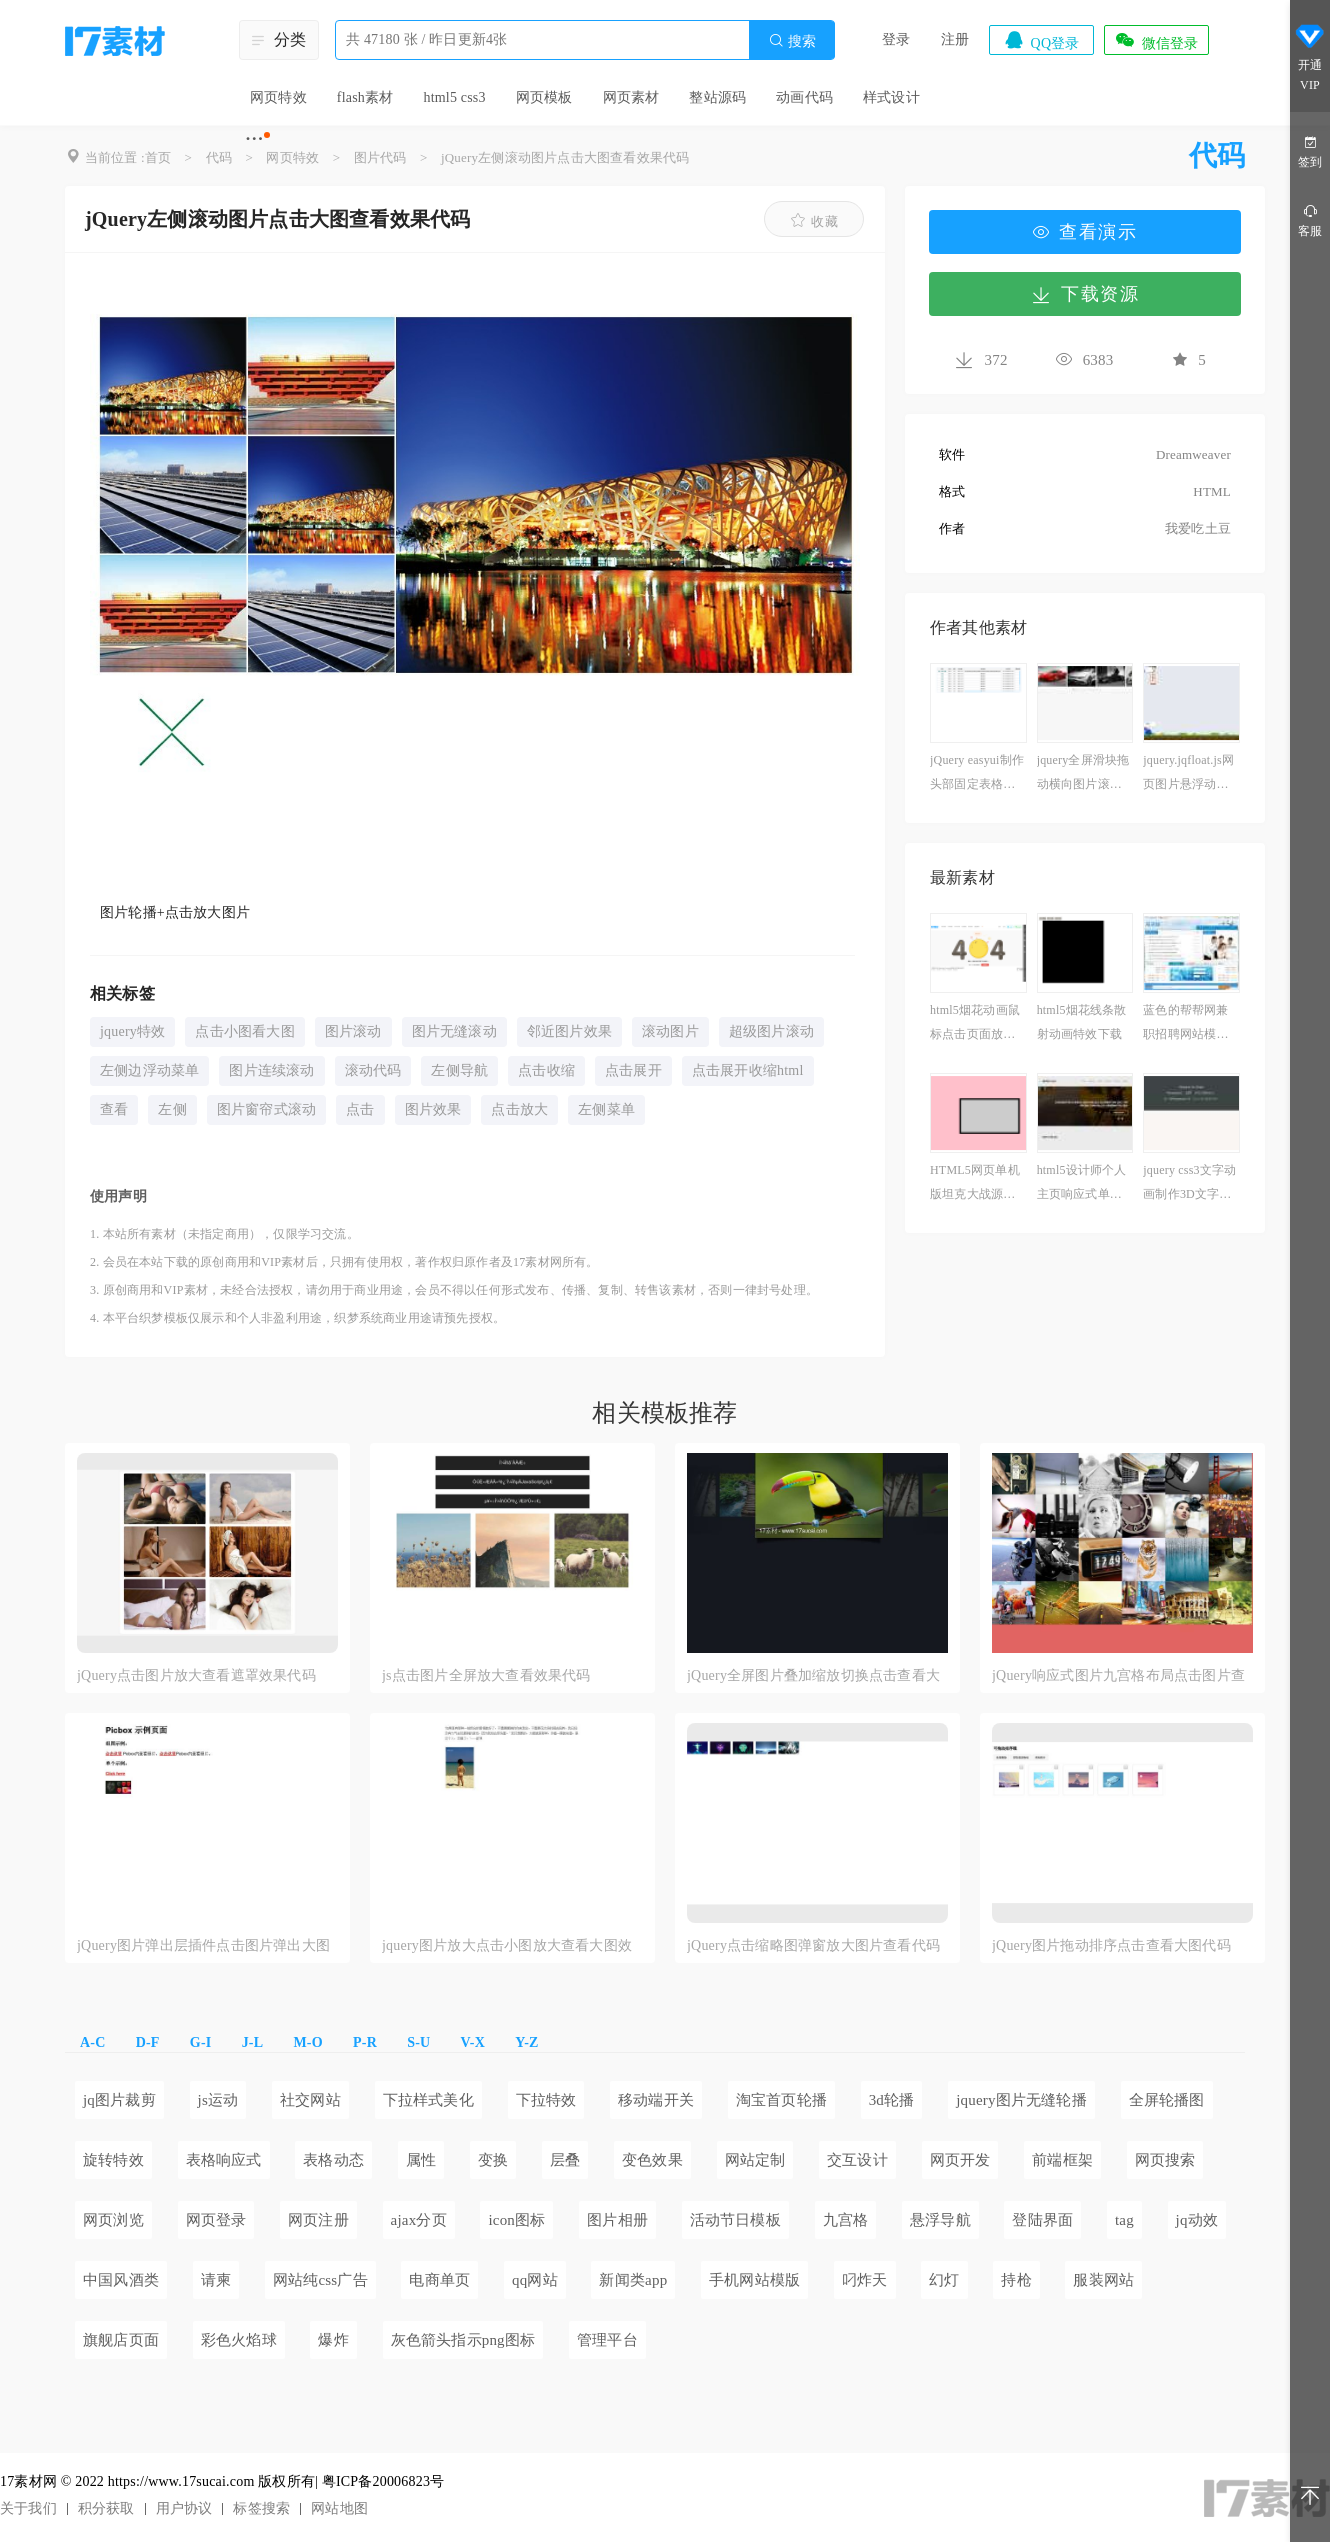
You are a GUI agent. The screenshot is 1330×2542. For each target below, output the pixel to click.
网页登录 (216, 2220)
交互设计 (857, 2160)
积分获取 (106, 2508)
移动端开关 (656, 2100)
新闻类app (633, 2280)
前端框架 (1062, 2160)
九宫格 (846, 2220)
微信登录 (1156, 40)
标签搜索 (261, 2508)
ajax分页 (419, 2220)
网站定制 (755, 2160)
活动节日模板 (735, 2220)
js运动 (218, 2100)
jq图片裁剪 (119, 2100)
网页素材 (631, 97)
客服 (1310, 219)
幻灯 (944, 2280)
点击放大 (519, 1109)
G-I (201, 2042)
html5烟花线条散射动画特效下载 (1082, 1022)
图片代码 (380, 157)
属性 (421, 2160)
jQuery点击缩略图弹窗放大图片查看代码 (813, 1945)
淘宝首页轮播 (781, 2100)
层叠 (565, 2160)
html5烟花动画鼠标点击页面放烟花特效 (975, 1024)
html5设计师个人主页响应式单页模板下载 (1082, 1184)
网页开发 (960, 2160)
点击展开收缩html (748, 1070)
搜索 (792, 40)
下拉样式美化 (428, 2100)
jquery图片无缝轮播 (1021, 2100)
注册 (955, 39)
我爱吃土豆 (1198, 528)
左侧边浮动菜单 (149, 1070)
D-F (148, 2042)
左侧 (172, 1109)
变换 (493, 2160)
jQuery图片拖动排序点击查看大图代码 (1111, 1945)
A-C (92, 2042)
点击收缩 (546, 1070)
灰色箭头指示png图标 (463, 2340)
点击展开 (633, 1070)
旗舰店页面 (121, 2340)
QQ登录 (1041, 40)
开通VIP (1310, 58)
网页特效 (278, 97)
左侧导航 (459, 1070)
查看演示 (1085, 232)
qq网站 (535, 2280)
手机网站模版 (754, 2280)
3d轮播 (892, 2100)
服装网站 (1103, 2280)
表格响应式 (224, 2160)
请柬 (216, 2280)
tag (1124, 2220)
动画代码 (804, 97)
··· (254, 138)
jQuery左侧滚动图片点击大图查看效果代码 (565, 157)
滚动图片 (670, 1031)
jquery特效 (132, 1031)
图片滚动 (353, 1031)
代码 (219, 157)
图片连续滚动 (271, 1070)
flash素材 (365, 97)
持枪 (1016, 2280)
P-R (365, 2042)
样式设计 (891, 97)
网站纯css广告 (320, 2280)
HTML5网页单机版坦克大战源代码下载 (975, 1184)
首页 (158, 157)
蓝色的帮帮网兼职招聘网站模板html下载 (1190, 1024)
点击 (360, 1109)
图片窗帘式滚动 (266, 1109)
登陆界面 (1042, 2220)
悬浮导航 (940, 2220)
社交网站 (310, 2100)
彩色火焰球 (239, 2340)
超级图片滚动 (771, 1031)
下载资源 (1085, 294)
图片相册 (617, 2220)
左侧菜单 (606, 1109)
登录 (896, 39)
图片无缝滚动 (454, 1031)
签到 (1310, 150)
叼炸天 (865, 2280)
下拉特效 (546, 2100)
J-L (253, 2042)
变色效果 (652, 2160)
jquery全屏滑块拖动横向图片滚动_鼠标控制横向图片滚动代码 (1083, 774)
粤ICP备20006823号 (383, 2481)
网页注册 (318, 2220)
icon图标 (516, 2220)
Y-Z (526, 2042)
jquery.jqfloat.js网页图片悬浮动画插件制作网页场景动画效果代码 (1188, 774)
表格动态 (333, 2160)
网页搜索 (1165, 2160)
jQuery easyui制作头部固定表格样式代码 (977, 774)
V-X (473, 2042)
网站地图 (339, 2508)
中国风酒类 (121, 2280)
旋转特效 (113, 2160)
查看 (114, 1109)
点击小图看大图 (244, 1031)
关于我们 (28, 2508)
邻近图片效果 (569, 1031)
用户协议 (184, 2508)
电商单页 (439, 2280)
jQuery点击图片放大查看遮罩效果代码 (196, 1675)
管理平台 (607, 2340)
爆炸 (333, 2340)
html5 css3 (454, 97)
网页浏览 (113, 2220)
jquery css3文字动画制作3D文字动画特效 (1189, 1184)
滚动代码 (373, 1070)
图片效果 (433, 1109)
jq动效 (1197, 2220)
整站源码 (717, 97)
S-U (418, 2042)
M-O (307, 2042)
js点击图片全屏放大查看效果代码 (486, 1675)
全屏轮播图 (1167, 2100)
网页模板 (544, 97)
